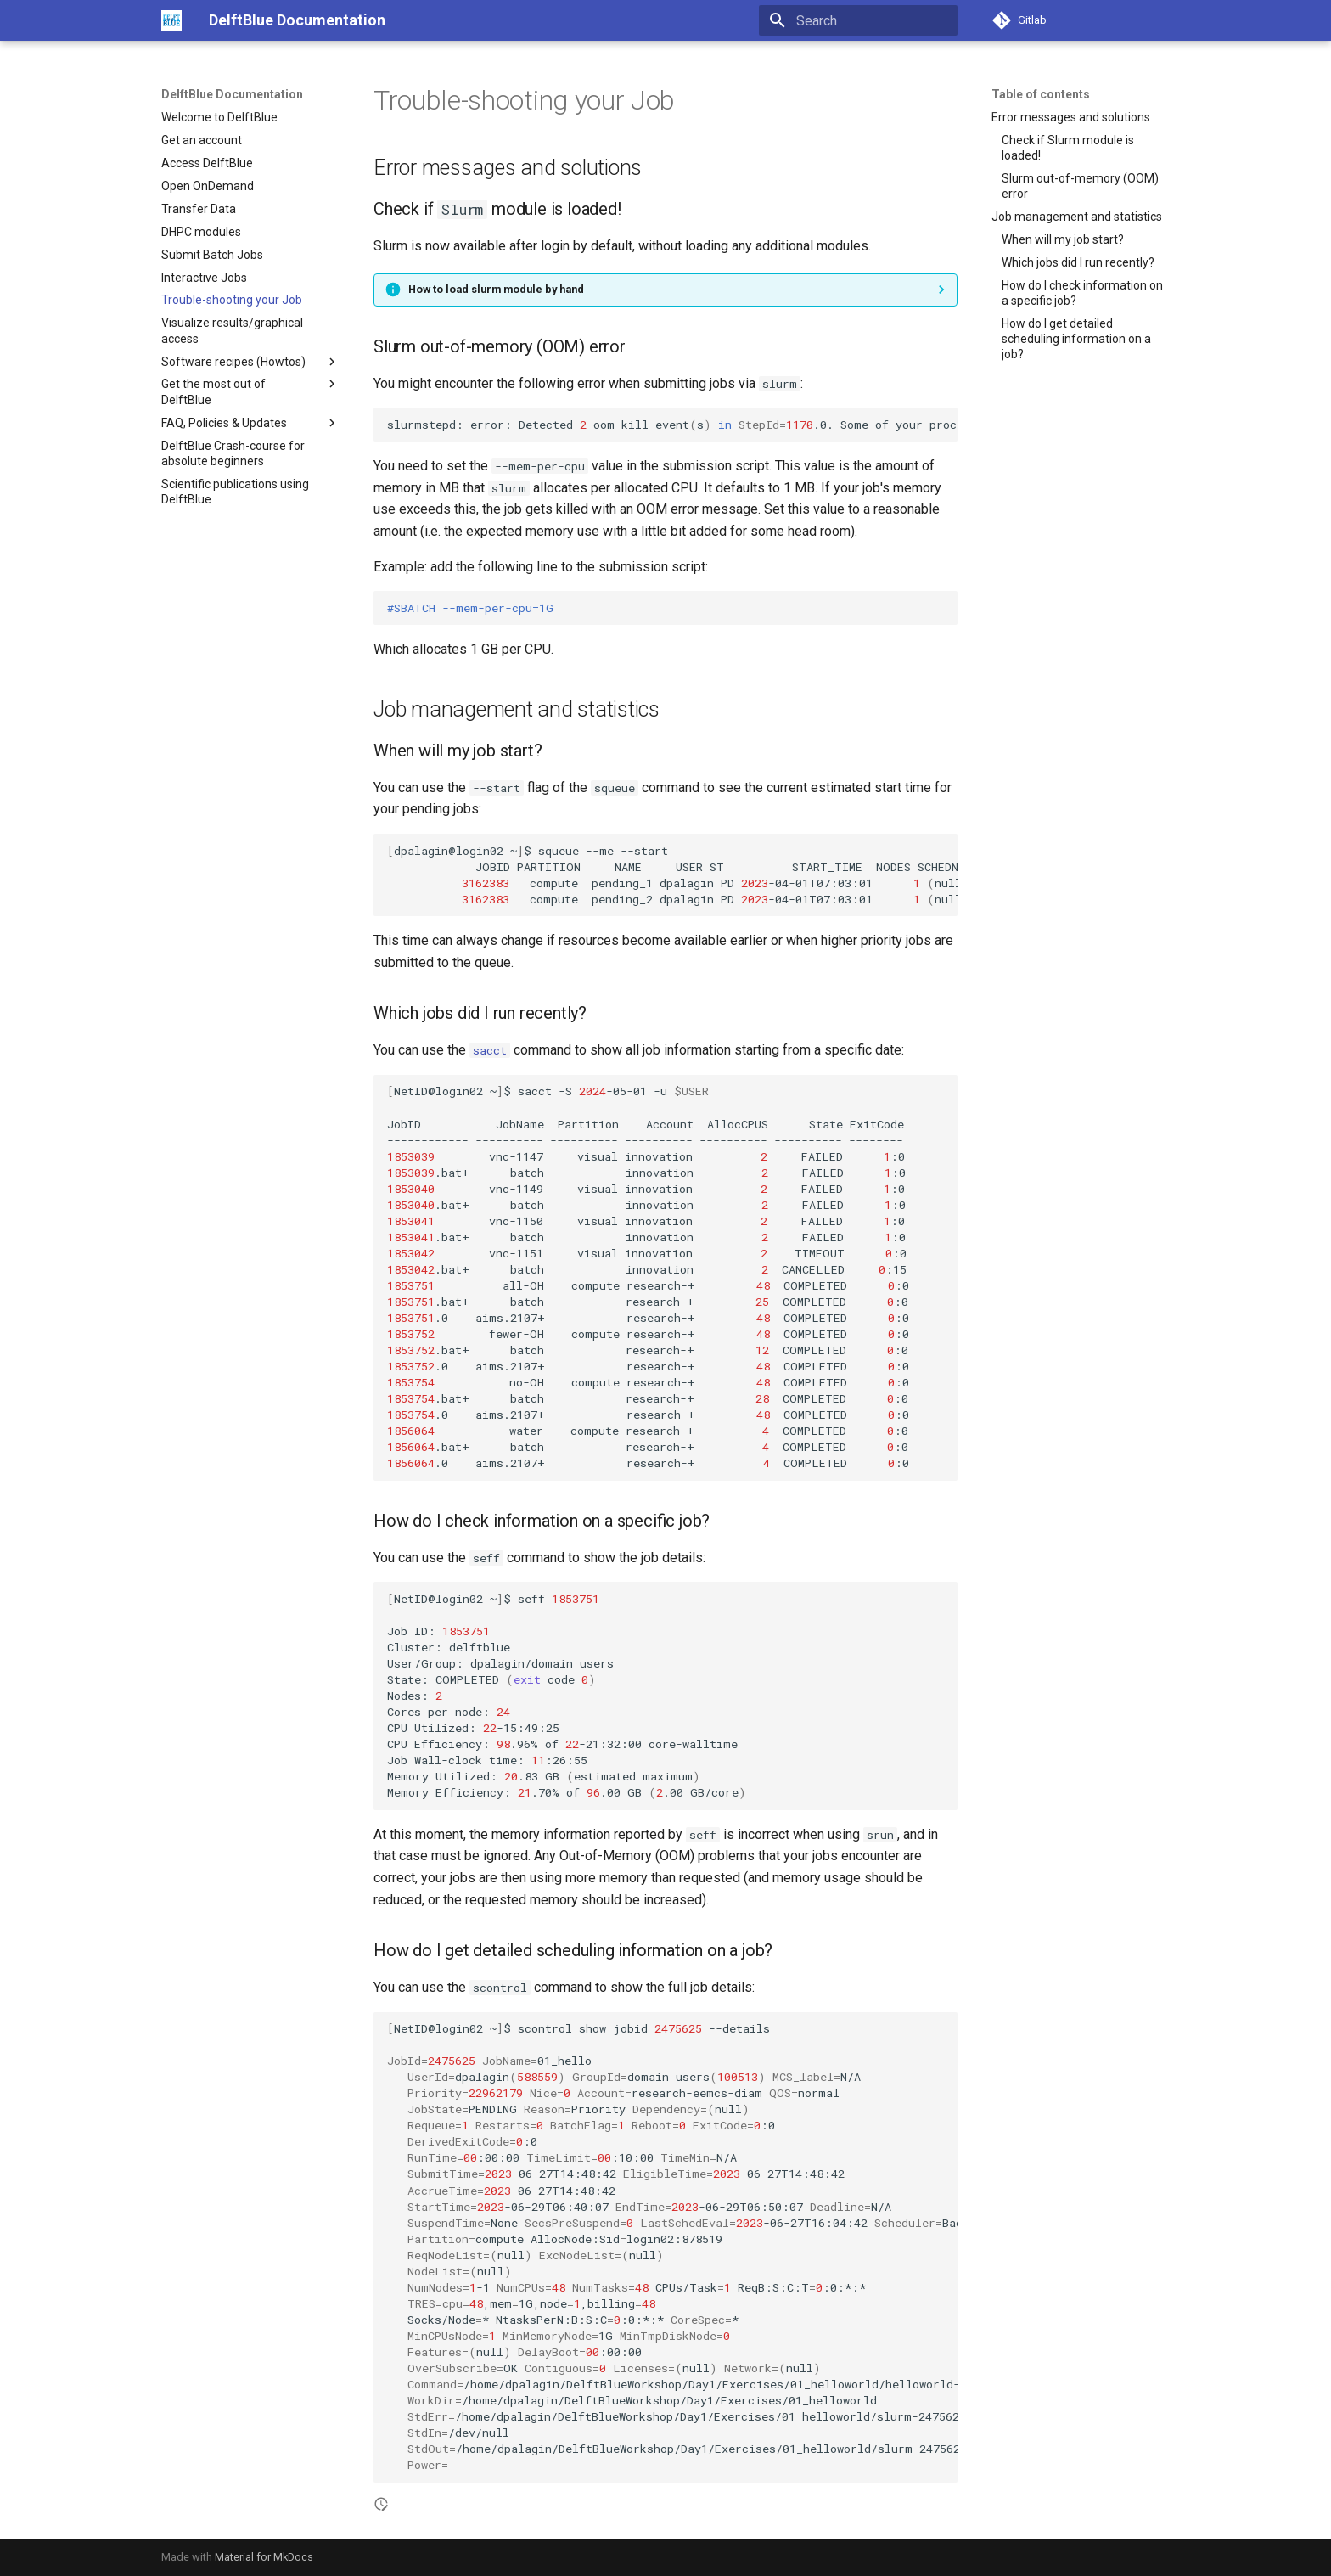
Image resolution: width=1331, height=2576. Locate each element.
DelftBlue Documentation (232, 94)
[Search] (858, 20)
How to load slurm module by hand (496, 289)
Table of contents (1040, 94)
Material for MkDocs (264, 2557)
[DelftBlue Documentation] (171, 20)
